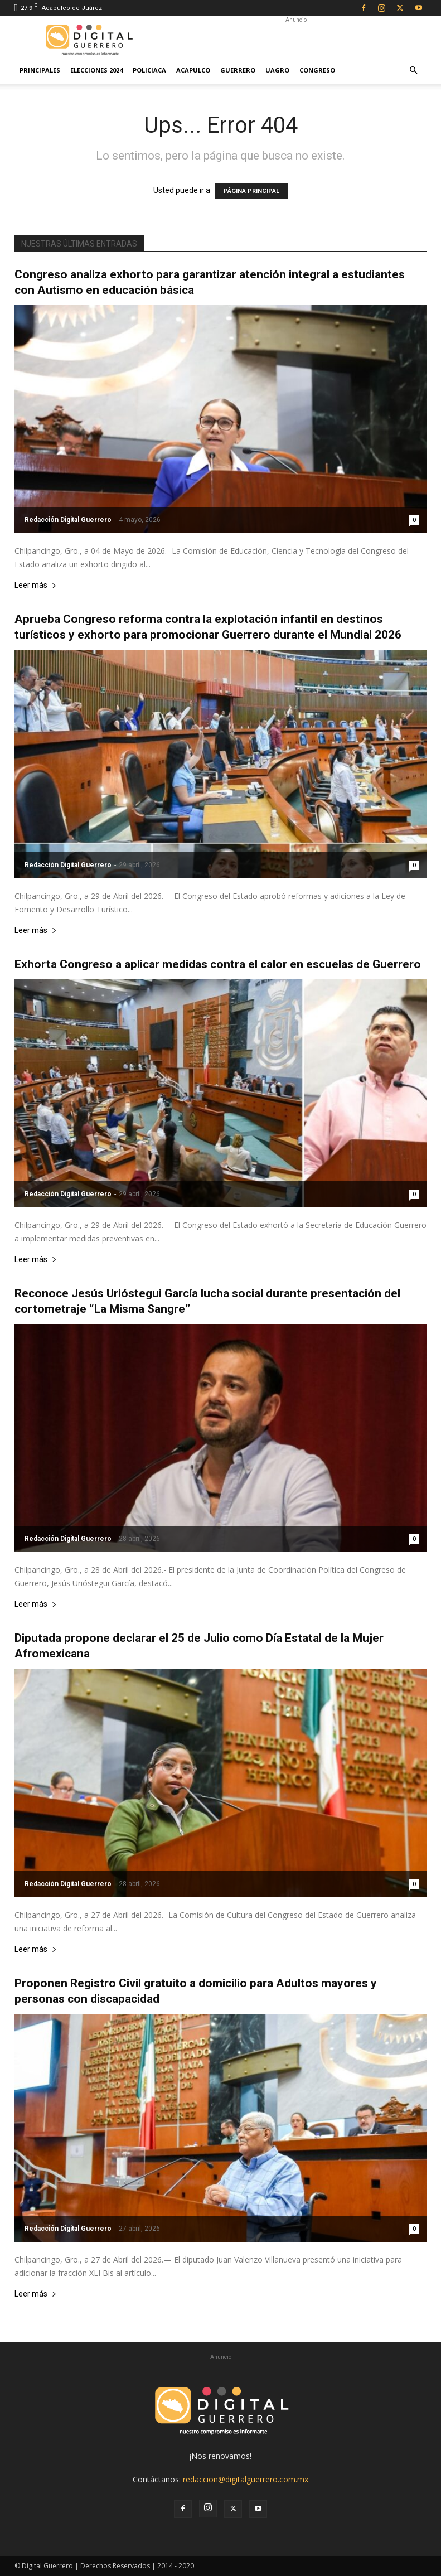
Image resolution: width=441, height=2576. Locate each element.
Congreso (317, 70)
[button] (413, 70)
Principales (40, 70)
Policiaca (149, 70)
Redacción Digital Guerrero (68, 520)
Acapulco (193, 70)
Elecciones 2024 (96, 70)
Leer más (35, 585)
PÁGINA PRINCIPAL (251, 191)
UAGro (277, 70)
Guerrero (237, 70)
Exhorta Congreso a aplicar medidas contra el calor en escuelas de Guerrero (217, 964)
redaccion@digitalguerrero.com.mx (245, 2479)
